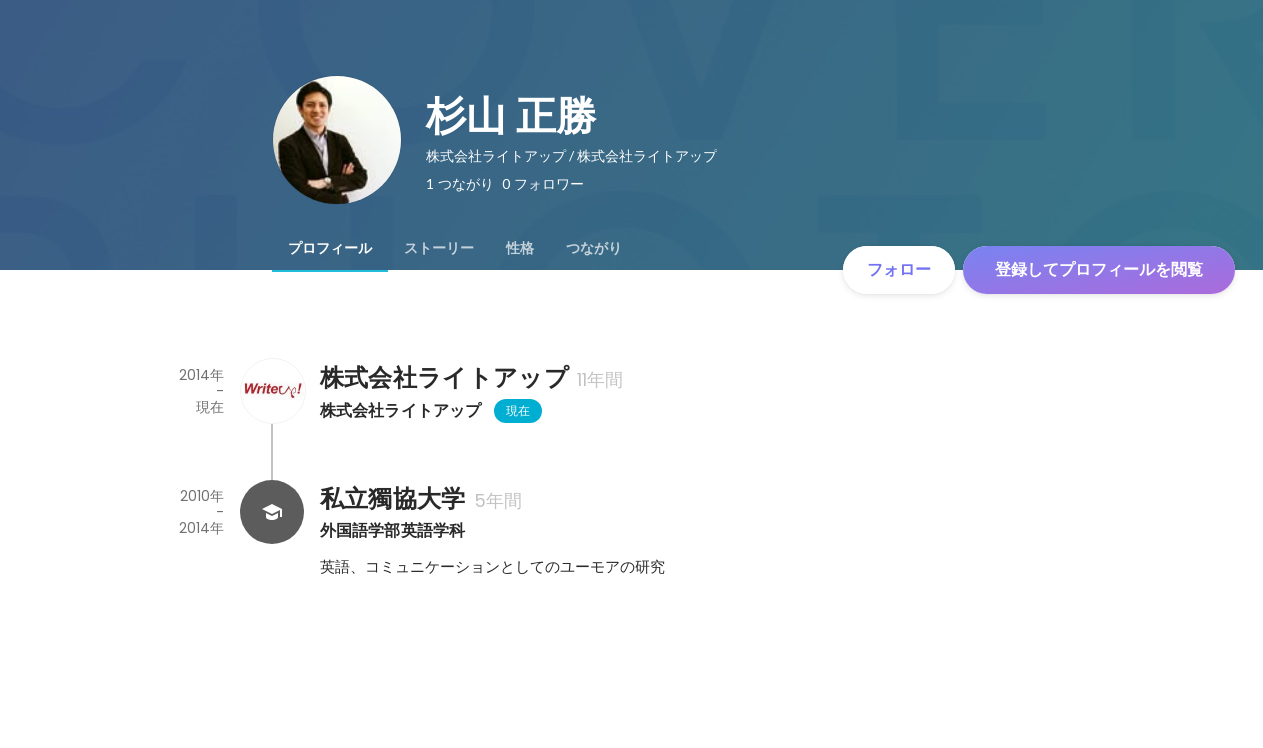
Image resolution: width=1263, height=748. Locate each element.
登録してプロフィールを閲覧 (1099, 269)
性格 (520, 248)
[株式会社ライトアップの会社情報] (272, 391)
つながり (594, 248)
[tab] (330, 248)
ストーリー (439, 248)
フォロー (899, 269)
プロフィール (330, 248)
